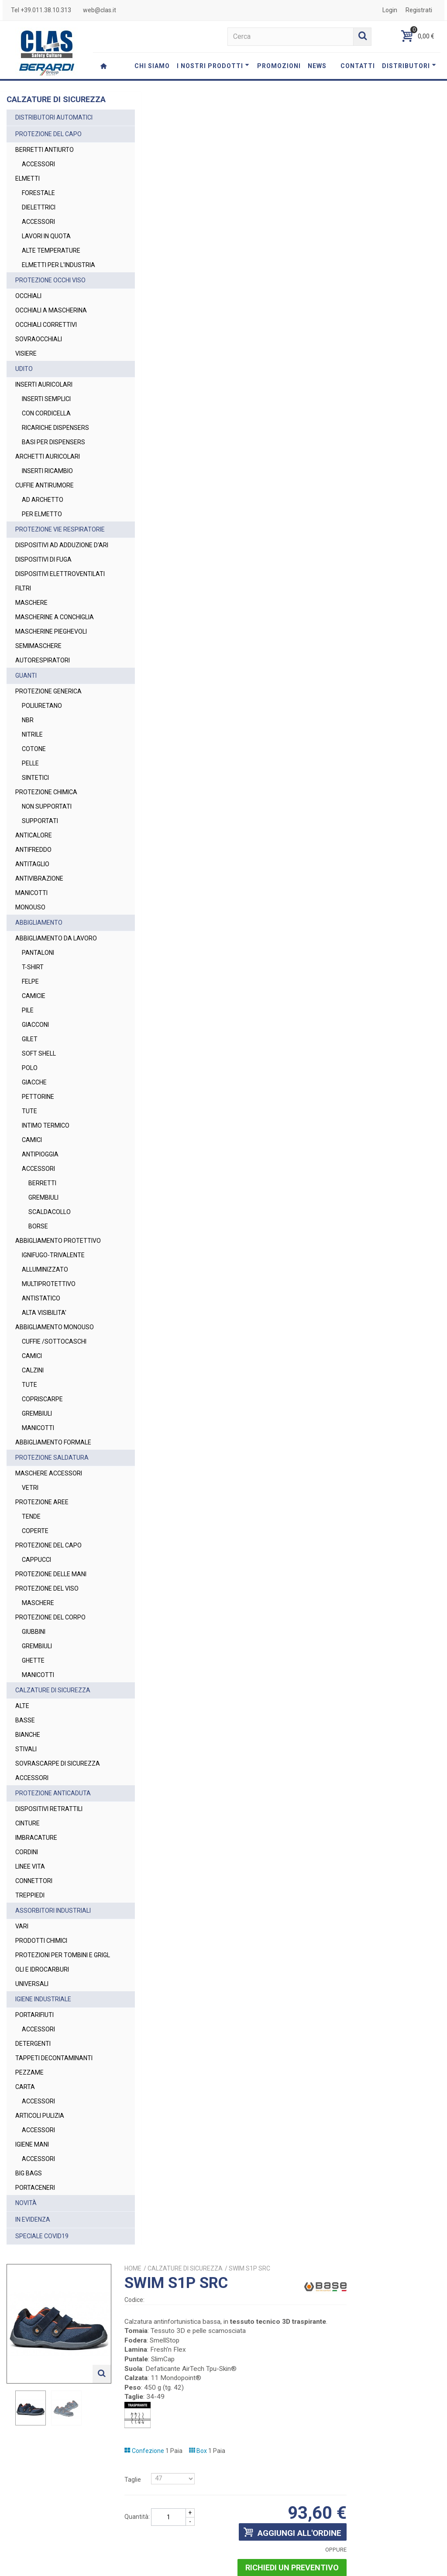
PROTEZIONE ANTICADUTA (53, 1885)
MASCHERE (31, 648)
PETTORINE (38, 1161)
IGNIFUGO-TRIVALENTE (53, 1328)
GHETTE (33, 1743)
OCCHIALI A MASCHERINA (51, 329)
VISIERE (26, 372)
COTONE (34, 804)
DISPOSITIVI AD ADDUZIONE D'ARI (54, 577)
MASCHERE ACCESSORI (48, 1556)
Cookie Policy (416, 2565)
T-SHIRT (33, 1031)
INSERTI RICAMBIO (47, 489)
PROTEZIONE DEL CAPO (48, 143)
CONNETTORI (33, 1972)
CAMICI (32, 1204)
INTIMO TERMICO (45, 1190)
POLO (30, 1132)
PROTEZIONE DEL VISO (47, 1671)
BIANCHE (27, 1817)
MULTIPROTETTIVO (49, 1357)
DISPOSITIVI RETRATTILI (49, 1900)
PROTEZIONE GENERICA (48, 746)
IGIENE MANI (32, 2245)
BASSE (25, 1803)
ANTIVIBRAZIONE (39, 933)
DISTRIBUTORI (409, 65)
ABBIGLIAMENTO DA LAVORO (43, 998)
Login (389, 10)
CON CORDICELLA (46, 432)
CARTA (25, 2188)
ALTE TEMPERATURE (51, 260)
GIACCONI (35, 1089)
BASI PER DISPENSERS (53, 460)
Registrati (419, 10)
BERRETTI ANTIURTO (44, 159)
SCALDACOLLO (49, 1276)
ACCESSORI (38, 173)
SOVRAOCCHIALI (38, 357)
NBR (28, 775)
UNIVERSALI (31, 2085)
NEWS (317, 65)
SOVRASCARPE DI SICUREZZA (40, 1851)
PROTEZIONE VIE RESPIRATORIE (38, 553)
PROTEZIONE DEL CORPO (50, 1700)
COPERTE (35, 1613)
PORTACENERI (35, 2288)
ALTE (22, 1788)
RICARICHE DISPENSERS (55, 446)
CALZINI (33, 1453)
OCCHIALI (28, 314)
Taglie (239, 324)
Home (238, 113)
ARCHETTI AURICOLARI (47, 475)
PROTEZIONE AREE (42, 1584)
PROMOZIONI (279, 65)
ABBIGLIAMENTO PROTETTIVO (38, 1310)
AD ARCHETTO (42, 518)
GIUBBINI (33, 1714)
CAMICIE (33, 1060)
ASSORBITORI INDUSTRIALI (53, 2002)
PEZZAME (29, 2173)
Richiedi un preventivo (386, 413)
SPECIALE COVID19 (42, 2337)
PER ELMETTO (42, 532)
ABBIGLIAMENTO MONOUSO (38, 1405)
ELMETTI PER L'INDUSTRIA (40, 279)
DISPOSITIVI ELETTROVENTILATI (42, 615)
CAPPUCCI (36, 1642)
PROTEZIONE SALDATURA (52, 1540)
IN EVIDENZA (32, 2320)
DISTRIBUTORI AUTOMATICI (54, 126)
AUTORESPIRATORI (42, 715)
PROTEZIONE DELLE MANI (50, 1656)
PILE (28, 1074)
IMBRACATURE (36, 1929)
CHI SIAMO (152, 65)
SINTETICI (35, 833)
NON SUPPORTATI (47, 861)
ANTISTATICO (41, 1372)
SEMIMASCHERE (38, 701)
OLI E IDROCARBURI (42, 2070)
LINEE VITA (30, 1958)
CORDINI (26, 1944)
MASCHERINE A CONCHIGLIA (36, 668)
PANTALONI (38, 1017)
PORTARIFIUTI (34, 2116)
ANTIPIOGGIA (40, 1218)
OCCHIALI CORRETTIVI (46, 343)
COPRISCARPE (42, 1481)
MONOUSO (30, 962)
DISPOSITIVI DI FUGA (43, 596)
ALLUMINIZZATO (45, 1343)
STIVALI (26, 1831)
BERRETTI (42, 1247)
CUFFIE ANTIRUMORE (44, 504)
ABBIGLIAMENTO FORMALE (53, 1525)
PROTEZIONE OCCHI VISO (50, 298)
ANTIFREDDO (33, 905)
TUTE (29, 1175)
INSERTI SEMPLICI (46, 417)
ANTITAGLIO (32, 919)
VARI (21, 2018)
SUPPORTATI (40, 876)
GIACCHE (34, 1146)
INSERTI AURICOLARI (43, 403)
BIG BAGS (28, 2274)
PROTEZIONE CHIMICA (46, 847)
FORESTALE (38, 202)
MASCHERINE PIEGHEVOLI (51, 686)
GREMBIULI (43, 1262)
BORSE (38, 1290)
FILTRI (23, 634)
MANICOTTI (31, 948)
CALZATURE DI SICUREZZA (52, 1773)
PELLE (30, 818)
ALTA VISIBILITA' (44, 1386)
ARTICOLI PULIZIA (39, 2216)
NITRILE (32, 789)
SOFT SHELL (39, 1118)
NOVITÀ (26, 2304)
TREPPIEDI (30, 1987)
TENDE (31, 1599)
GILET (30, 1103)
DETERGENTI (33, 2144)
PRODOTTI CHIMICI (41, 2032)
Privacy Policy (325, 2529)
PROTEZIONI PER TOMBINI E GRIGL (54, 2052)
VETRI (30, 1570)
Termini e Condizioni (323, 2565)
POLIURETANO (42, 761)
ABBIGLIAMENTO (38, 977)
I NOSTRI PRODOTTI (213, 65)
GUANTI (26, 730)
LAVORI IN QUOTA (46, 245)
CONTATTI (357, 65)
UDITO (24, 387)
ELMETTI (27, 188)
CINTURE (27, 1915)
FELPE (30, 1046)
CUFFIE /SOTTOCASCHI (54, 1424)
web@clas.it (99, 10)
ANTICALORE (33, 890)
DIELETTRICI (38, 216)
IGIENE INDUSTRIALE (43, 2100)
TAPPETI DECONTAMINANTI (54, 2159)
